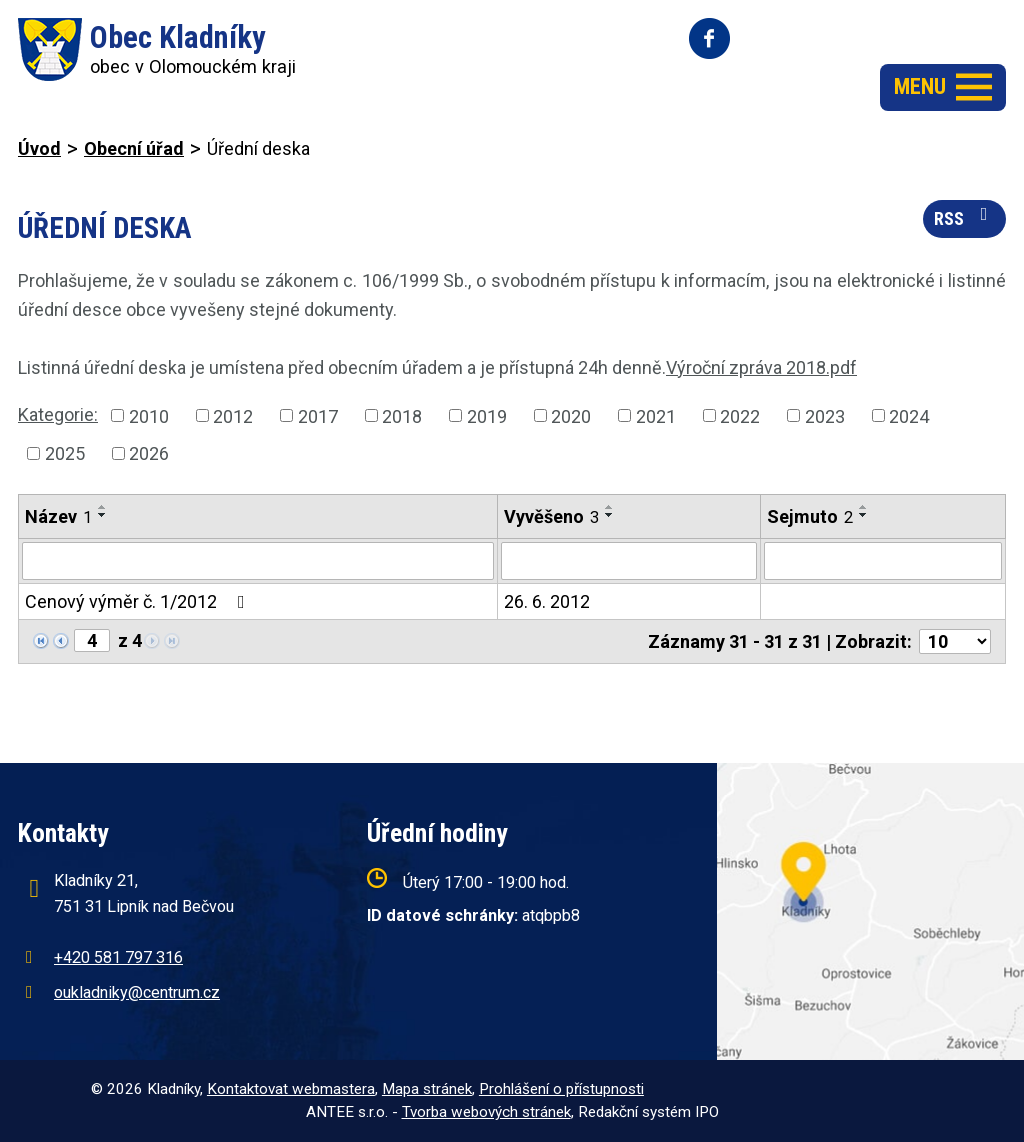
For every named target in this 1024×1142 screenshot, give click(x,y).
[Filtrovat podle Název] (258, 561)
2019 (487, 415)
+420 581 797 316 (118, 957)
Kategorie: (58, 414)
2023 (825, 415)
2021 (656, 415)
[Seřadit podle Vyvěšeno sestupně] (610, 515)
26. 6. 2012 (547, 601)
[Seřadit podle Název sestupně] (103, 515)
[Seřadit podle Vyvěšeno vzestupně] (610, 507)
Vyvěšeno (551, 516)
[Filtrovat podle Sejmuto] (883, 561)
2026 (149, 453)
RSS (965, 217)
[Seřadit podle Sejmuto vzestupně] (864, 507)
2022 (740, 415)
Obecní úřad (134, 148)
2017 (318, 415)
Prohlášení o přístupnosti (561, 1089)
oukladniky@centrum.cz (137, 992)
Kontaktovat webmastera (291, 1089)
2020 (571, 415)
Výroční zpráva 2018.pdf (761, 367)
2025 (65, 453)
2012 (233, 415)
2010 (149, 415)
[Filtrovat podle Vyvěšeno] (629, 561)
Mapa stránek (427, 1089)
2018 (402, 415)
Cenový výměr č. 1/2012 (139, 601)
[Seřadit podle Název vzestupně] (103, 507)
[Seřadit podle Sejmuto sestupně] (864, 515)
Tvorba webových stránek (486, 1112)
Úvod (39, 148)
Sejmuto (810, 516)
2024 (909, 415)
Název (58, 516)
